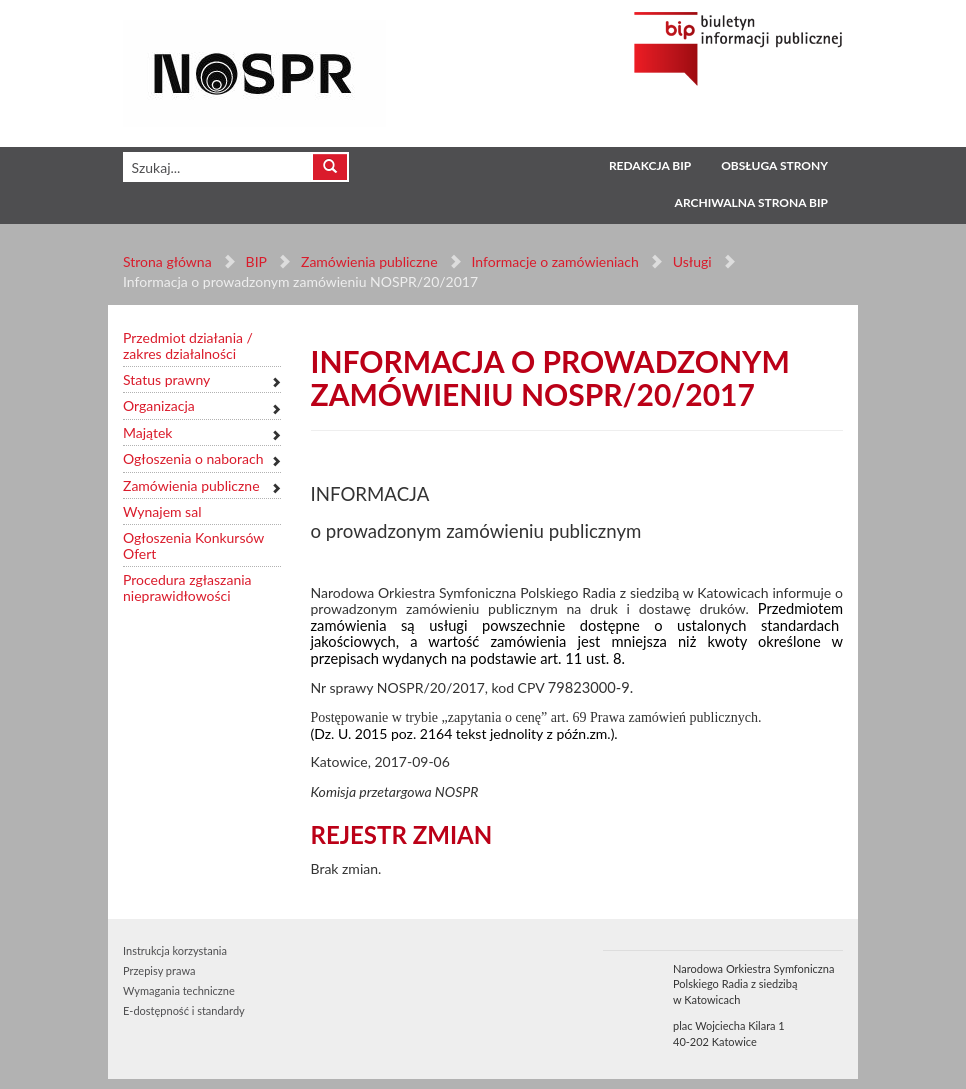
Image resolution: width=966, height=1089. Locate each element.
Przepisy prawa (159, 970)
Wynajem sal (162, 511)
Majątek (147, 432)
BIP (256, 261)
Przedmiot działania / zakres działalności (188, 345)
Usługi (691, 261)
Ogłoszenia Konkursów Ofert (193, 545)
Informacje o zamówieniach (554, 261)
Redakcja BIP (650, 165)
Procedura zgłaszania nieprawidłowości (187, 587)
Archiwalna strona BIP (751, 202)
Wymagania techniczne (179, 990)
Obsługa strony (774, 165)
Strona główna (167, 261)
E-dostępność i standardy (184, 1010)
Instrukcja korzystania (175, 950)
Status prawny (166, 379)
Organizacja (159, 405)
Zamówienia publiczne (369, 261)
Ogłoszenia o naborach (193, 458)
